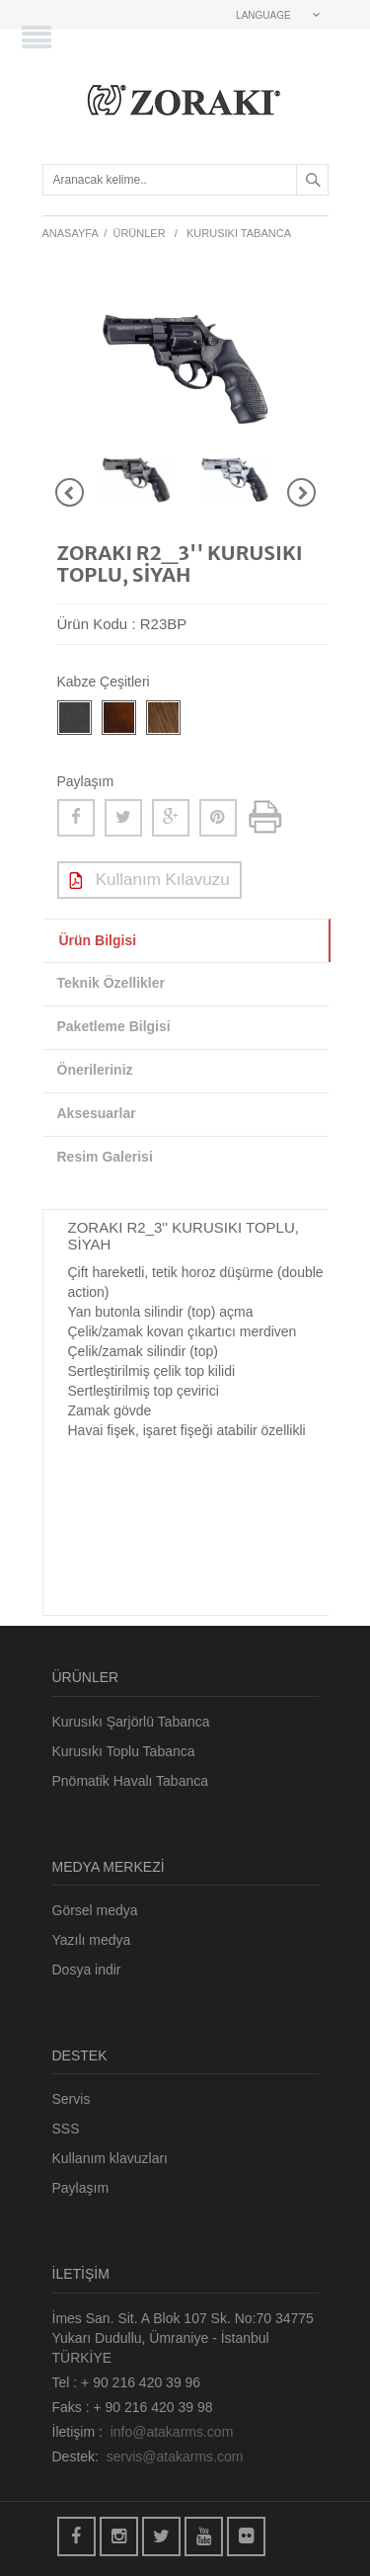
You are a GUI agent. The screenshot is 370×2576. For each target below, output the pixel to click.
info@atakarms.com (172, 2432)
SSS (66, 2128)
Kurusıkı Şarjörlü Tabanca (131, 1722)
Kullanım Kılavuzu (149, 880)
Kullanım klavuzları (110, 2158)
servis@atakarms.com (175, 2456)
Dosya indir (86, 1969)
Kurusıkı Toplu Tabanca (123, 1751)
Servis (71, 2099)
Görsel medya (95, 1910)
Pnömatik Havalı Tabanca (130, 1781)
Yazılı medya (91, 1940)
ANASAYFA (70, 233)
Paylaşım (81, 2188)
